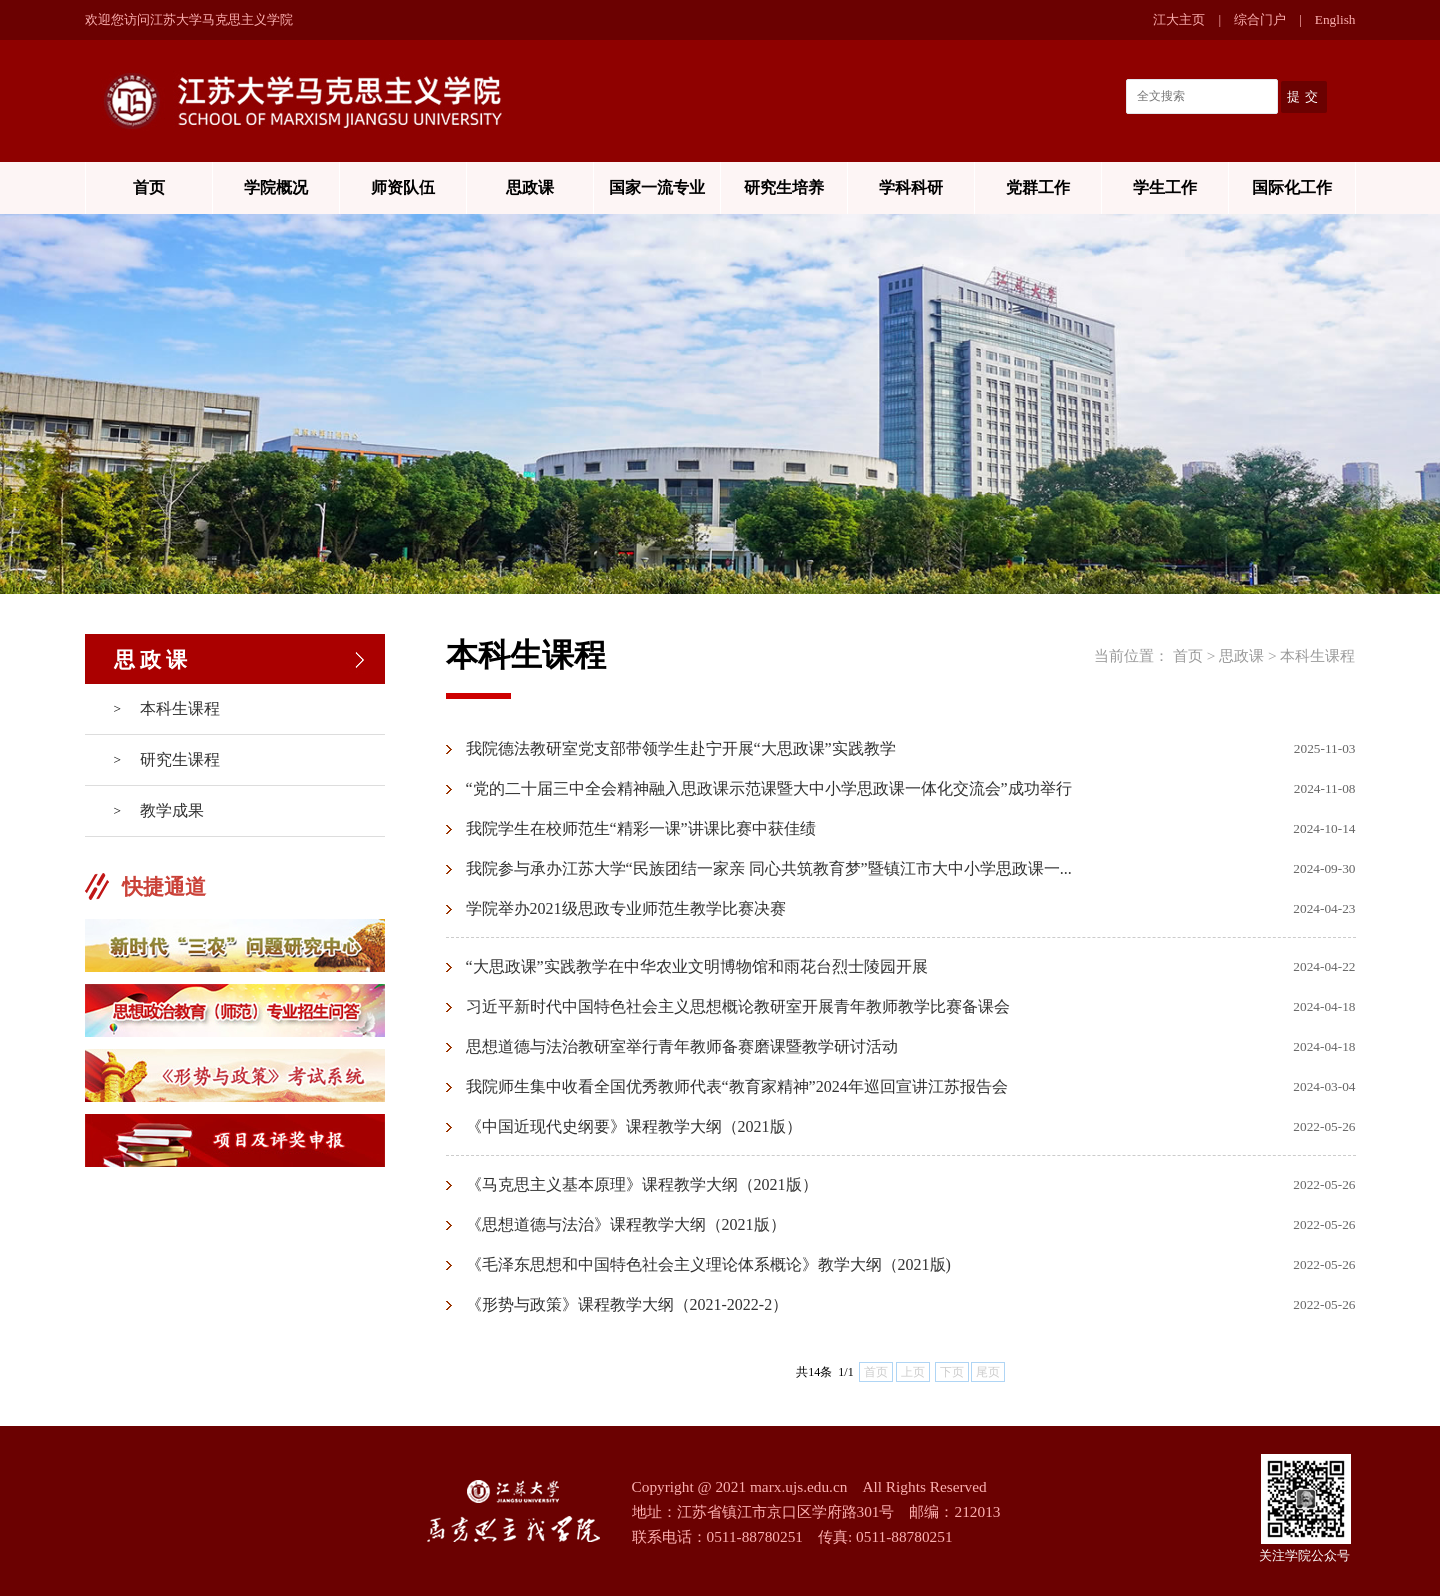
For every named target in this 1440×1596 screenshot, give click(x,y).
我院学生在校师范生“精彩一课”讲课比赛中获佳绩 (641, 828)
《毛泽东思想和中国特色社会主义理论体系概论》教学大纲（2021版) (708, 1264)
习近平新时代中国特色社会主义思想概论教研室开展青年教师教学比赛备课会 (738, 1006)
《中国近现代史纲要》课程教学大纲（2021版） (634, 1126)
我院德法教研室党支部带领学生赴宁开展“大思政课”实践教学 (681, 748)
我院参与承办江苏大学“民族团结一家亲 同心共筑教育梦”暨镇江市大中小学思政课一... (769, 868)
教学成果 (172, 810)
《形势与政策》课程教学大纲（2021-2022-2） (627, 1304)
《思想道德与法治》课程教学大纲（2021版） (626, 1224)
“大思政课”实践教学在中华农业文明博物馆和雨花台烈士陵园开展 (697, 966)
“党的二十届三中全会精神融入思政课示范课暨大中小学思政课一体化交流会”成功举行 (769, 788)
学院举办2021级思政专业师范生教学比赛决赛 (626, 908)
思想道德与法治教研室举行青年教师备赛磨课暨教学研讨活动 (682, 1046)
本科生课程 (180, 708)
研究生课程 (180, 759)
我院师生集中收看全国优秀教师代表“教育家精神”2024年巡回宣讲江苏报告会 (737, 1086)
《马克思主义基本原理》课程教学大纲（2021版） (642, 1184)
